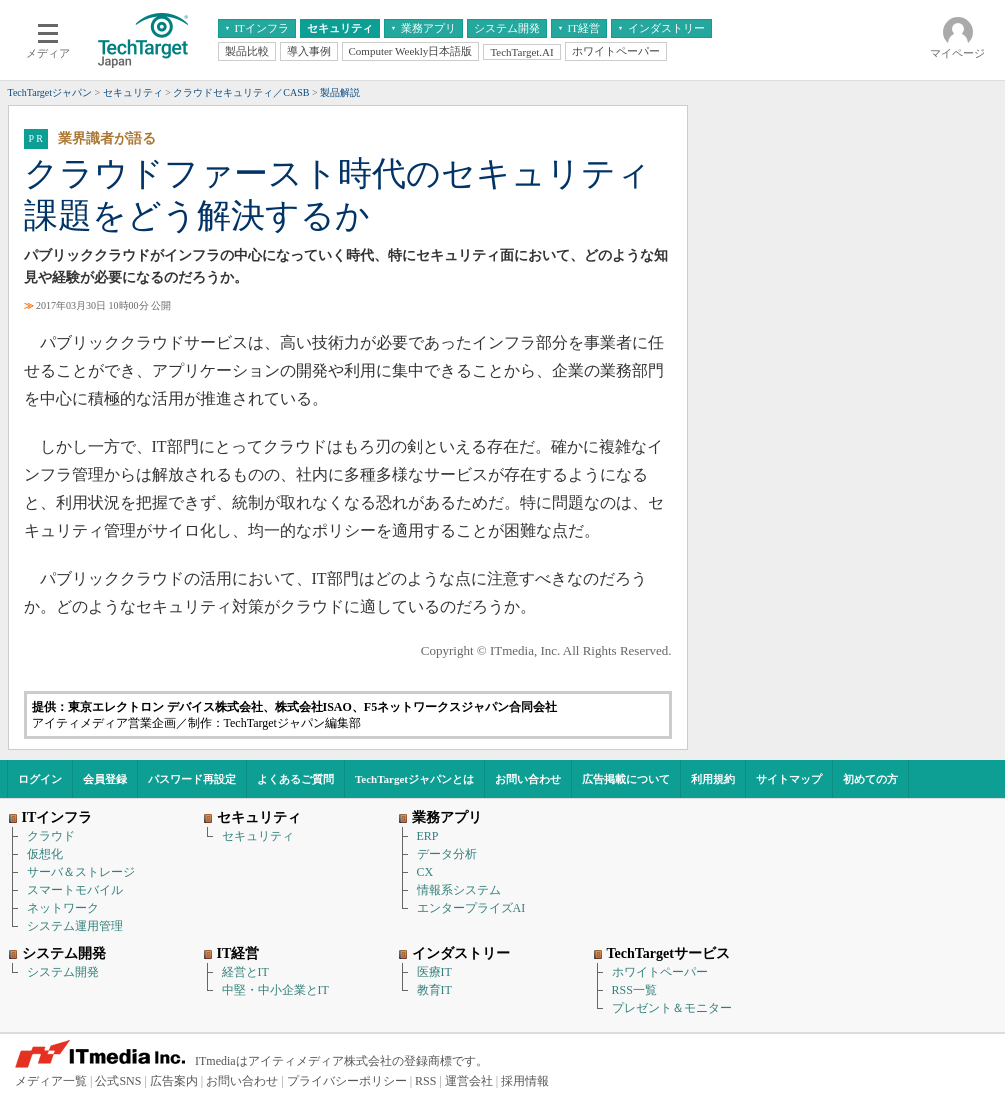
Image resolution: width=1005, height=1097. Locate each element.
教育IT (434, 990)
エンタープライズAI (471, 908)
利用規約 (713, 779)
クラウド (51, 836)
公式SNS (118, 1081)
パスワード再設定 (192, 779)
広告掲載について (626, 779)
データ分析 (447, 854)
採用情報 (525, 1081)
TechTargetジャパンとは (414, 779)
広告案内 (174, 1081)
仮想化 (45, 854)
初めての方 (870, 779)
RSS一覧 (634, 990)
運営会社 (469, 1081)
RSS (425, 1081)
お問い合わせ (528, 779)
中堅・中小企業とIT (275, 990)
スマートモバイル (75, 890)
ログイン (40, 779)
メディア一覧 (51, 1081)
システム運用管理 (75, 926)
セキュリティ (258, 836)
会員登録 (105, 779)
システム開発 (63, 972)
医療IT (434, 972)
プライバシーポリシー (347, 1081)
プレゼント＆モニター (672, 1008)
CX (425, 872)
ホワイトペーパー (660, 972)
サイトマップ (789, 779)
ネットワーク (63, 908)
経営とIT (245, 972)
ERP (428, 836)
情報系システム (459, 890)
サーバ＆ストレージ (81, 872)
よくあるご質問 (295, 779)
